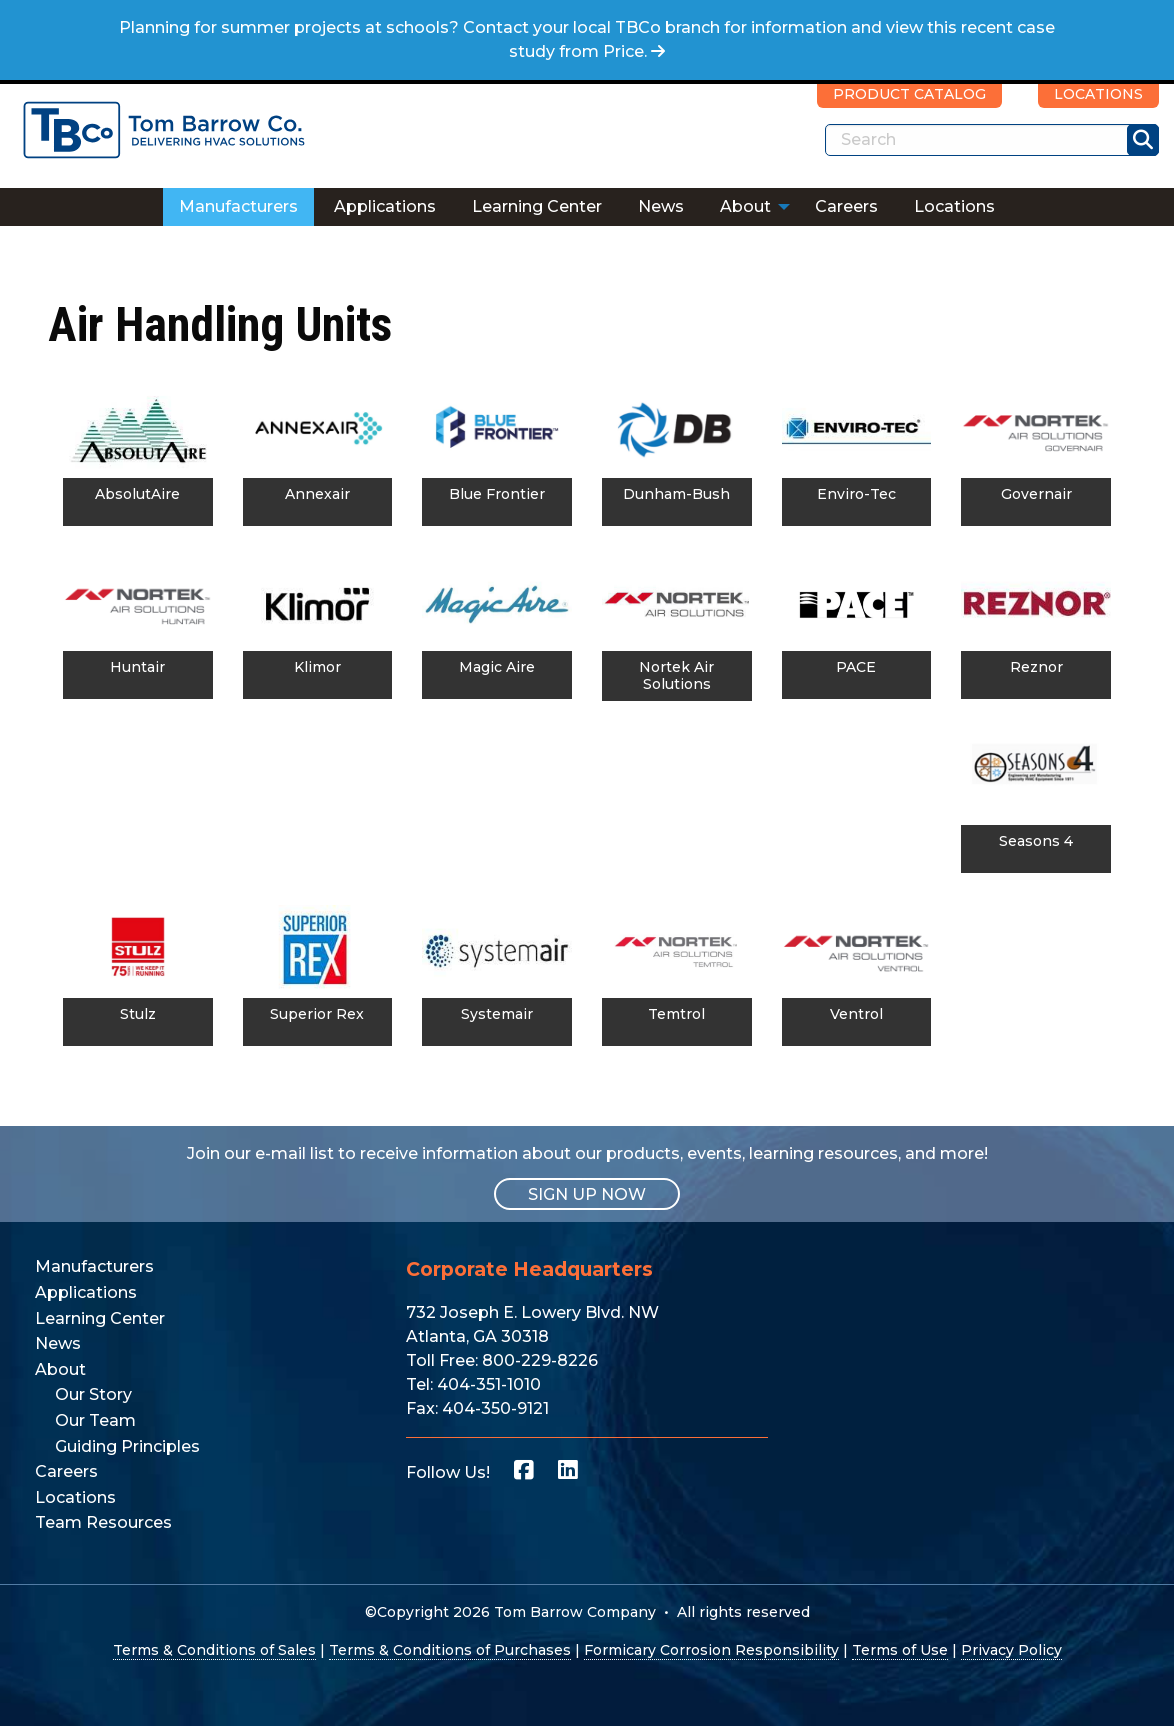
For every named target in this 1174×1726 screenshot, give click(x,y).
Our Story (93, 1394)
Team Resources (103, 1522)
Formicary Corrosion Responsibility (711, 1650)
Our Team (95, 1420)
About (745, 206)
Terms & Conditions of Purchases (450, 1650)
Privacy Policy (1011, 1650)
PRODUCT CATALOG (909, 94)
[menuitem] (238, 207)
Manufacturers (238, 206)
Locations (954, 206)
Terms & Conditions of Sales (214, 1650)
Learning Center (537, 206)
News (661, 206)
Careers (846, 206)
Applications (385, 206)
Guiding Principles (127, 1446)
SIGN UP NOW (587, 1193)
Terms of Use (900, 1650)
